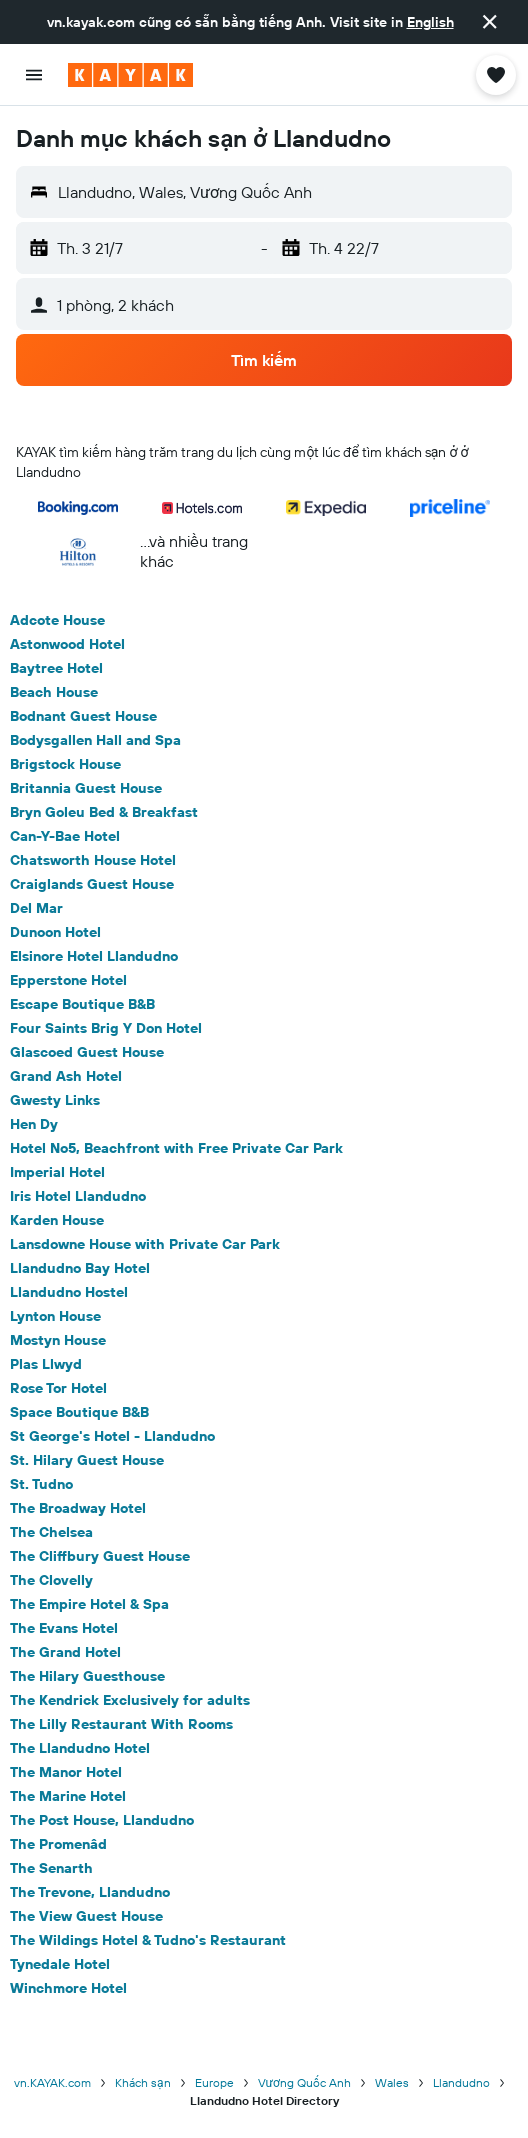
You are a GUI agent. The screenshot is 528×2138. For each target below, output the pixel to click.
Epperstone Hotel (68, 980)
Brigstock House (65, 764)
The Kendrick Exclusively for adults (130, 1700)
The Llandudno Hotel (80, 1748)
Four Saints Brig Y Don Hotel (106, 1028)
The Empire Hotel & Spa (89, 1604)
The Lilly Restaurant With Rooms (121, 1724)
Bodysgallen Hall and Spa (95, 740)
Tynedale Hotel (60, 1964)
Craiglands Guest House (92, 884)
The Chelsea (51, 1532)
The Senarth (51, 1868)
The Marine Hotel (68, 1796)
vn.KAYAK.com (52, 2082)
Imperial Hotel (57, 1172)
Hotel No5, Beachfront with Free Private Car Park (176, 1148)
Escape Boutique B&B (82, 1004)
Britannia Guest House (86, 788)
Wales (392, 2082)
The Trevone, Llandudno (90, 1892)
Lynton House (55, 1316)
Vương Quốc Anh (304, 2082)
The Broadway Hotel (78, 1508)
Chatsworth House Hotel (93, 860)
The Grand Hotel (65, 1652)
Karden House (57, 1220)
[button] (490, 22)
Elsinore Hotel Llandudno (94, 956)
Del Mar (36, 908)
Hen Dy (34, 1124)
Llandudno (461, 2082)
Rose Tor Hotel (58, 1388)
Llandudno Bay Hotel (80, 1268)
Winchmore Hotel (68, 1988)
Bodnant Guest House (83, 716)
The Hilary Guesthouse (87, 1676)
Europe (214, 2082)
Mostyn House (58, 1340)
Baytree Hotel (56, 668)
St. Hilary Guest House (87, 1460)
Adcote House (57, 620)
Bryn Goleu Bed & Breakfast (104, 812)
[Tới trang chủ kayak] (130, 75)
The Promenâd (58, 1844)
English (430, 22)
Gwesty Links (55, 1100)
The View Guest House (86, 1916)
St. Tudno (41, 1484)
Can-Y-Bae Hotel (65, 836)
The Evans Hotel (64, 1628)
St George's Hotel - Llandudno (112, 1436)
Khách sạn (143, 2082)
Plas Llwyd (46, 1364)
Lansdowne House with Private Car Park (145, 1244)
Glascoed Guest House (87, 1052)
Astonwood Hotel (67, 644)
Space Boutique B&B (79, 1412)
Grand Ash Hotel (66, 1076)
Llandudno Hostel (69, 1292)
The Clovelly (51, 1580)
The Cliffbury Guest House (100, 1556)
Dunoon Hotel (55, 932)
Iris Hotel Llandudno (78, 1196)
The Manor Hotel (66, 1772)
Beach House (54, 692)
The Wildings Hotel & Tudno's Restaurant (148, 1940)
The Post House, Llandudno (102, 1820)
